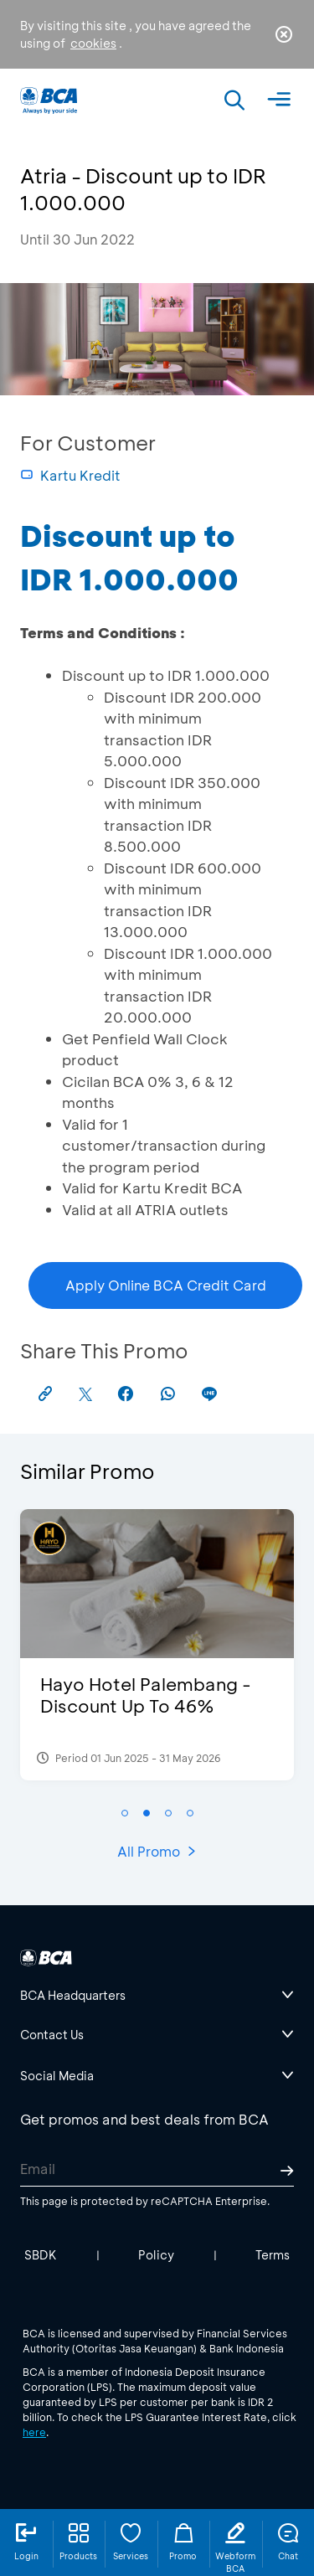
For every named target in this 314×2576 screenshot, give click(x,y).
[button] (124, 1813)
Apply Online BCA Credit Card (165, 1285)
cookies (93, 43)
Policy (156, 2255)
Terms (272, 2255)
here (34, 2432)
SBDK (40, 2255)
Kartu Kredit (70, 475)
